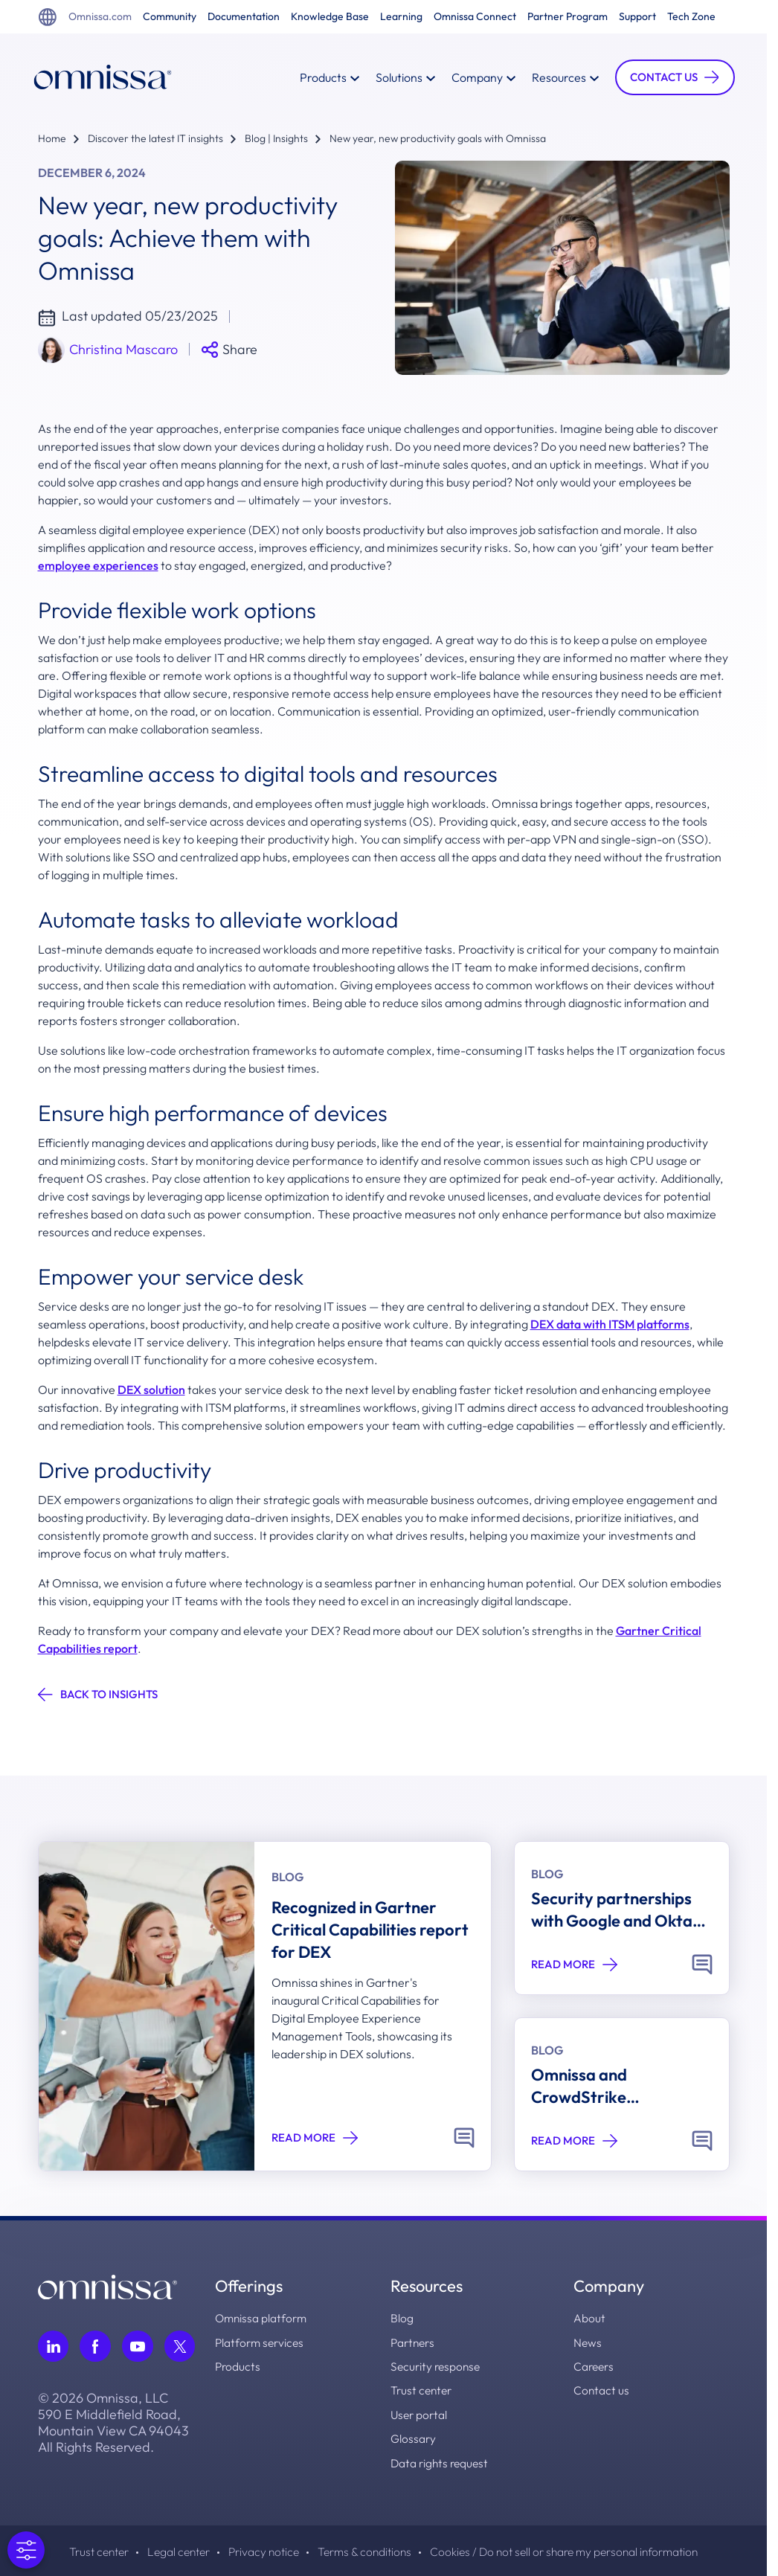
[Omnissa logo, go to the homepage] (107, 2285)
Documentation (244, 16)
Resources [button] (559, 77)
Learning (401, 16)
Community (169, 16)
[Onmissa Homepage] (108, 77)
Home (52, 138)
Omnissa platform (264, 2317)
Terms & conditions (362, 2550)
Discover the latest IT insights (155, 138)
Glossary (414, 2436)
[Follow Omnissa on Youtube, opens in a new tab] (138, 2346)
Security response (438, 2365)
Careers (595, 2365)
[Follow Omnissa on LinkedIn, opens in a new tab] (53, 2346)
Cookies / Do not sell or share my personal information (574, 2550)
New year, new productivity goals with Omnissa (437, 138)
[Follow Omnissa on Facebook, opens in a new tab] (96, 2346)
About (589, 2317)
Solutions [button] (399, 77)
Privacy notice (257, 2550)
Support (637, 16)
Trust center (423, 2389)
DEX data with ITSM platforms (609, 1324)
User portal (421, 2413)
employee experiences (98, 565)
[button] (670, 77)
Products (239, 2365)
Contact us (601, 2389)
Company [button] (477, 77)
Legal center (167, 2550)
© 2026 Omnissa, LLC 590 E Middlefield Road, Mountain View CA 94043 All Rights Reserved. (113, 2422)
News (587, 2341)
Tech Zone (691, 16)
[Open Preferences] (26, 2550)
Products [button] (323, 77)
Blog (402, 2317)
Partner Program (567, 16)
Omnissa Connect (475, 16)
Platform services (262, 2341)
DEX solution (151, 1389)
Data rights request (442, 2460)
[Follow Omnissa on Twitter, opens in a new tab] (180, 2346)
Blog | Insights (276, 138)
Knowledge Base (330, 16)
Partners (415, 2341)
